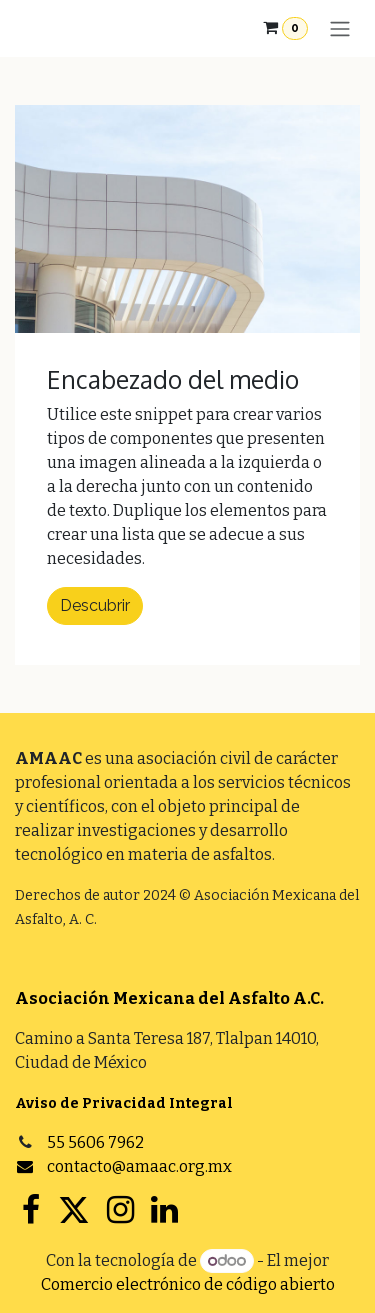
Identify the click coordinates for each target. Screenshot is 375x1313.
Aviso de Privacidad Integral (124, 1103)
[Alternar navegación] (340, 28)
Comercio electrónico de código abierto (188, 1284)
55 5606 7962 (95, 1142)
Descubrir (95, 605)
